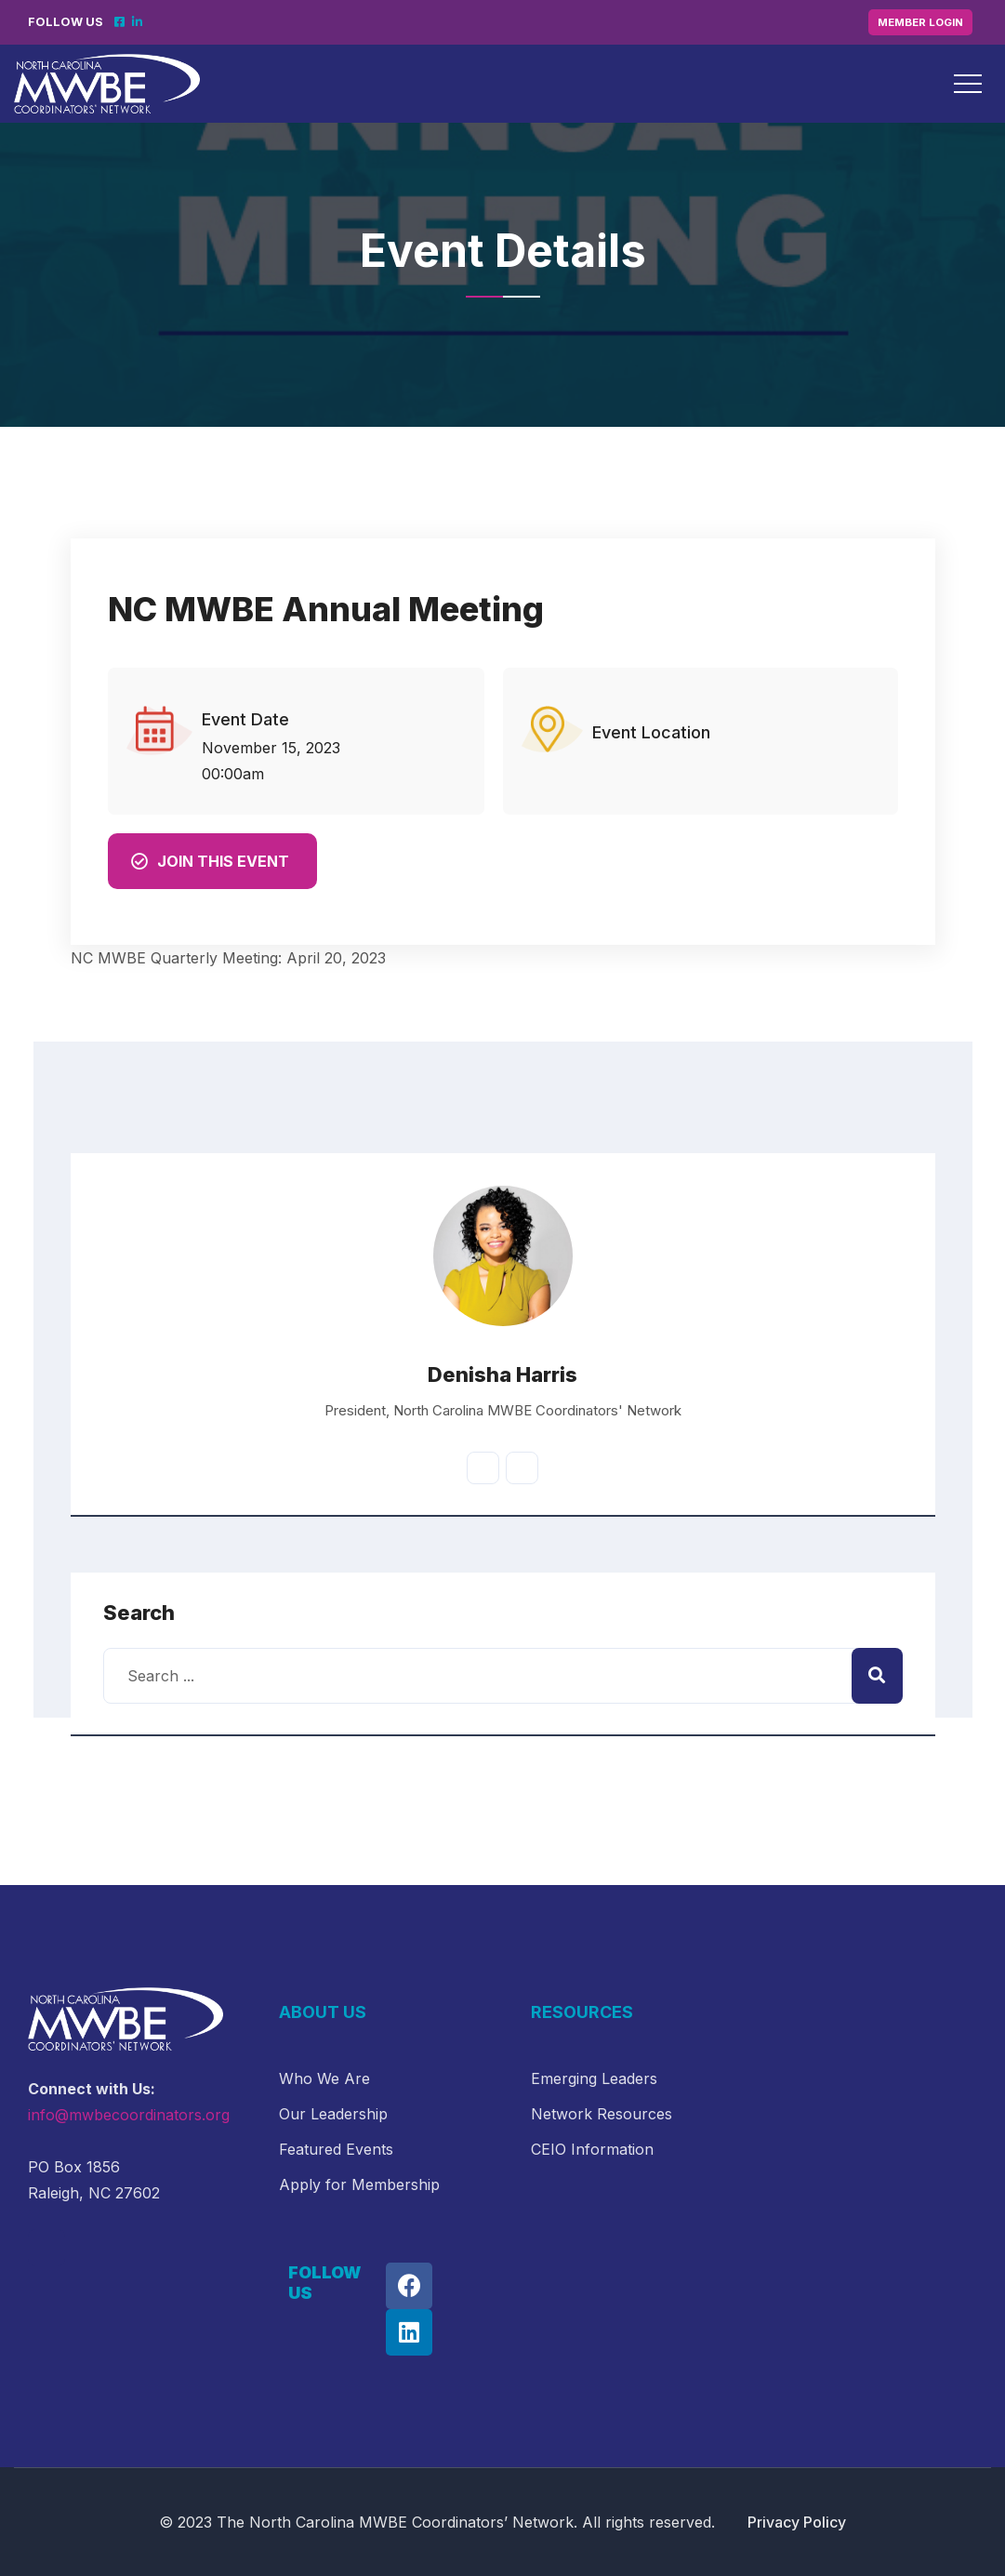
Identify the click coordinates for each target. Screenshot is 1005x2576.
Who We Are (324, 2078)
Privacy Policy (796, 2522)
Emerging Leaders (594, 2078)
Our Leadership (333, 2114)
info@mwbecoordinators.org (129, 2114)
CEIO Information (592, 2149)
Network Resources (601, 2114)
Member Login (920, 22)
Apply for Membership (359, 2184)
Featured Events (336, 2149)
